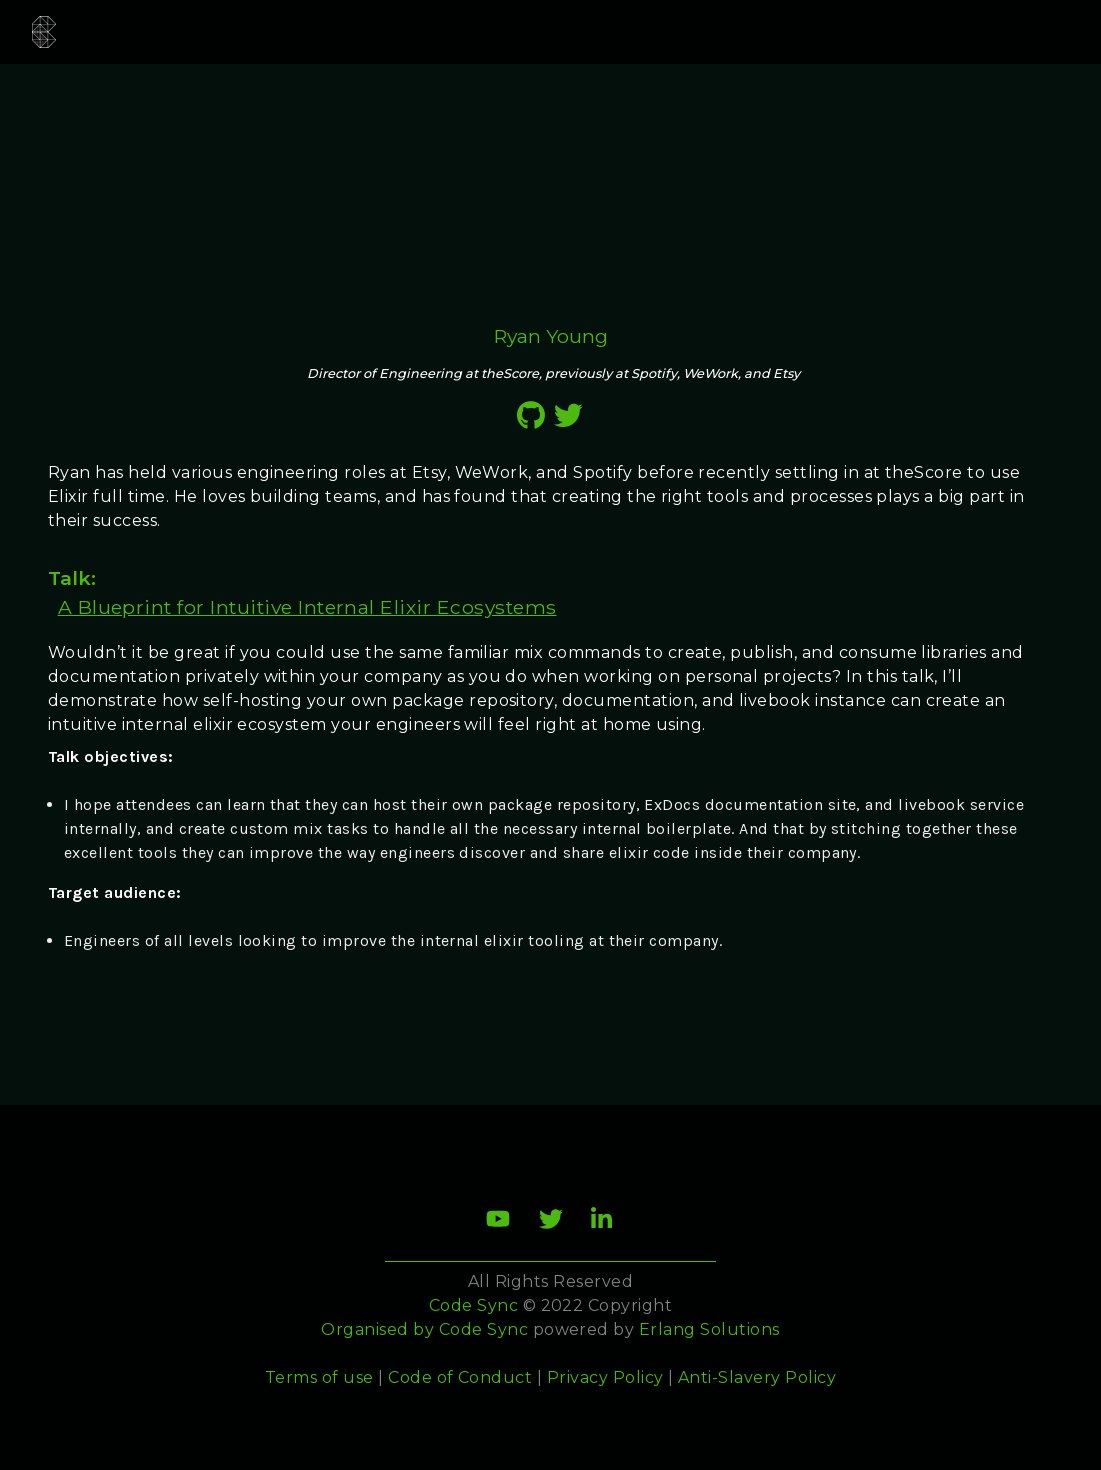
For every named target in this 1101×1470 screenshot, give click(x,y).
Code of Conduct (460, 1377)
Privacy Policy (605, 1377)
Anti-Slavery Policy (757, 1377)
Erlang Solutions (709, 1329)
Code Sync (483, 1329)
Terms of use (319, 1377)
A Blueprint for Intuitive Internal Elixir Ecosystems (307, 607)
